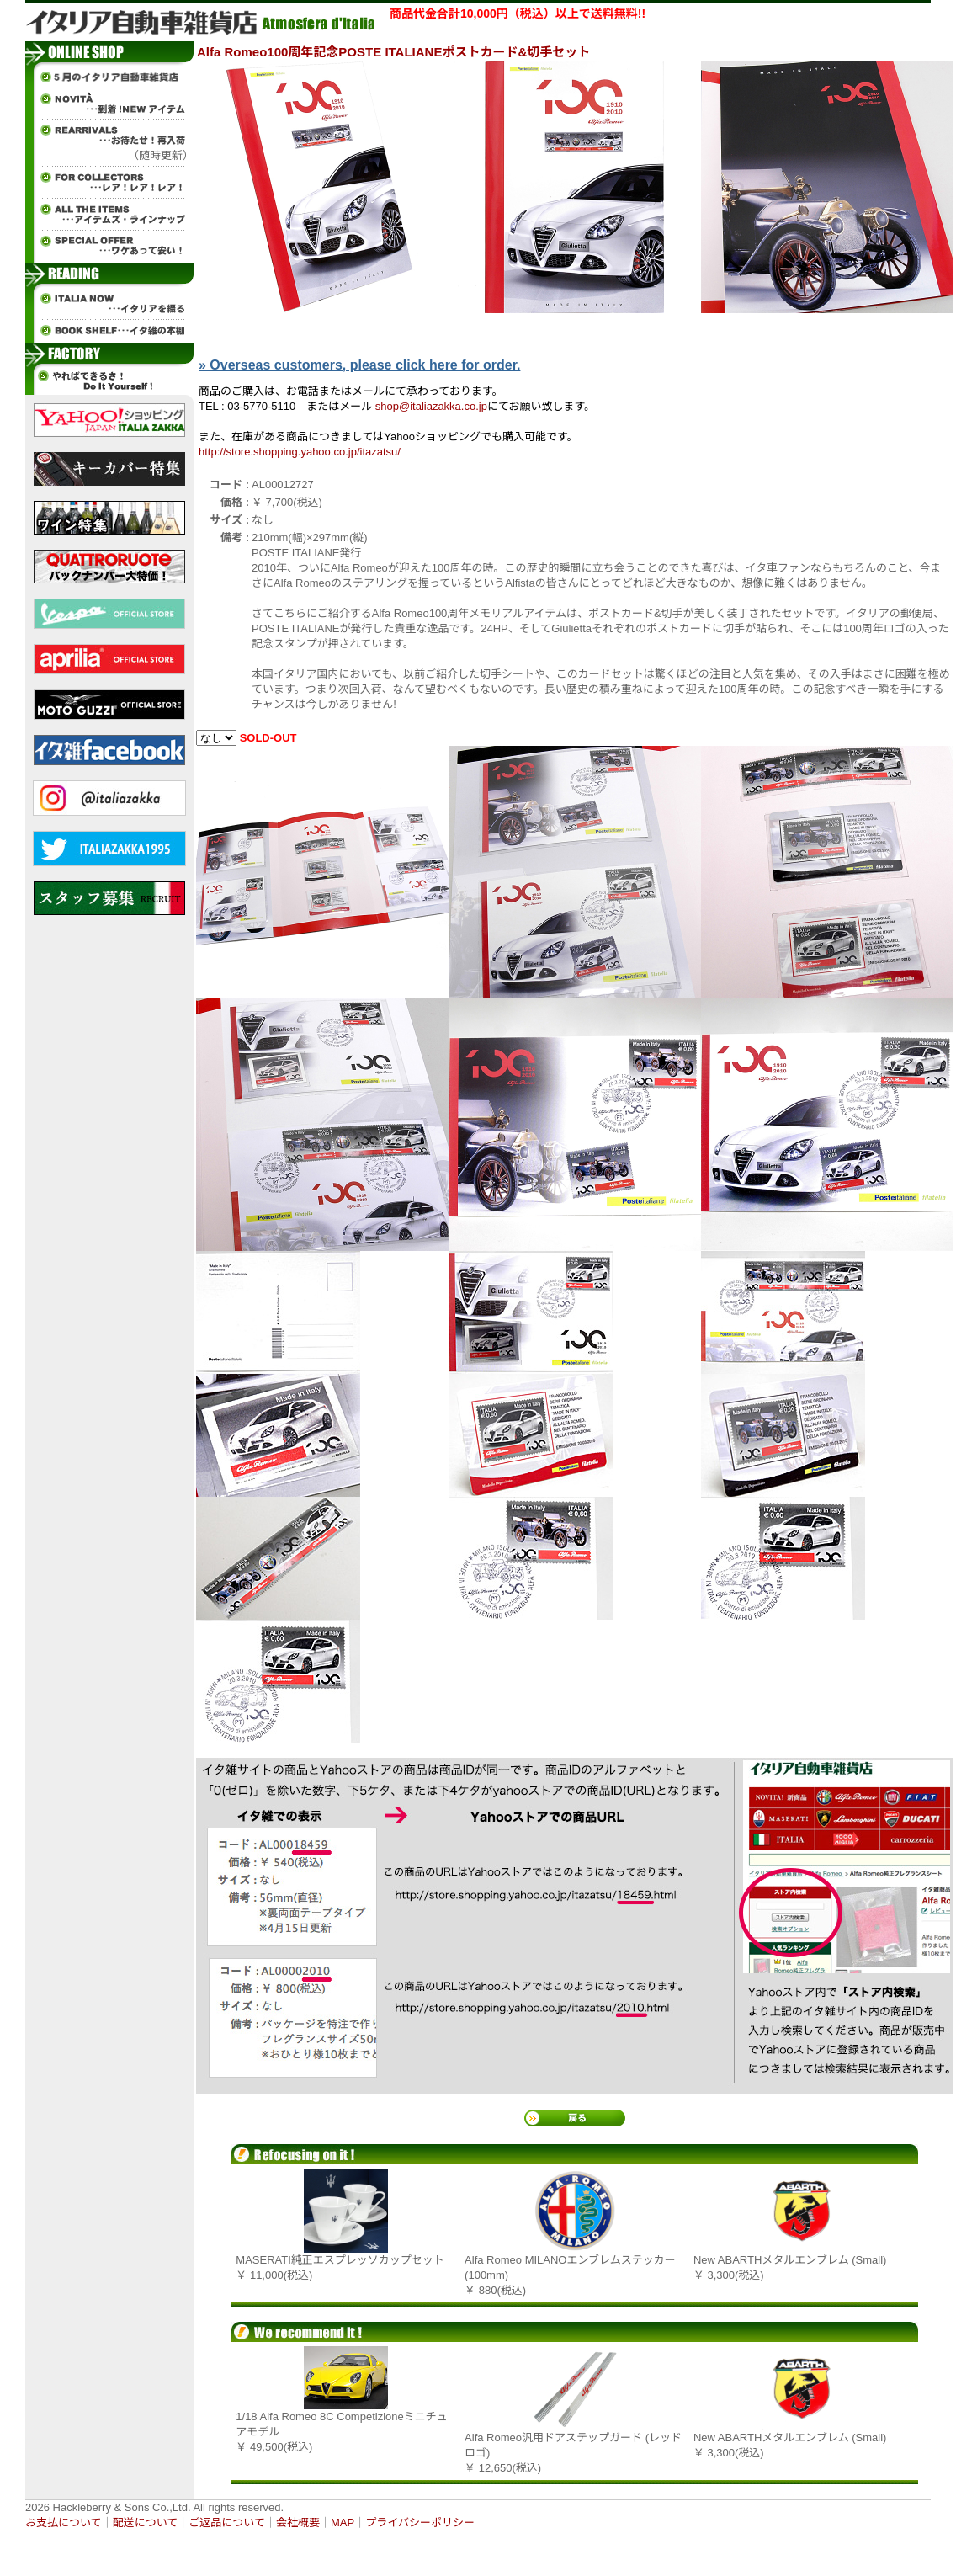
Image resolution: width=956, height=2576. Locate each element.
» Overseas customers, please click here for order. (359, 365)
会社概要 (298, 2522)
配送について (145, 2522)
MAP (342, 2522)
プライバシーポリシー (420, 2522)
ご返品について (227, 2522)
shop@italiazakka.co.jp (431, 406)
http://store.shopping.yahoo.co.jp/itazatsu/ (300, 451)
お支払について (63, 2522)
